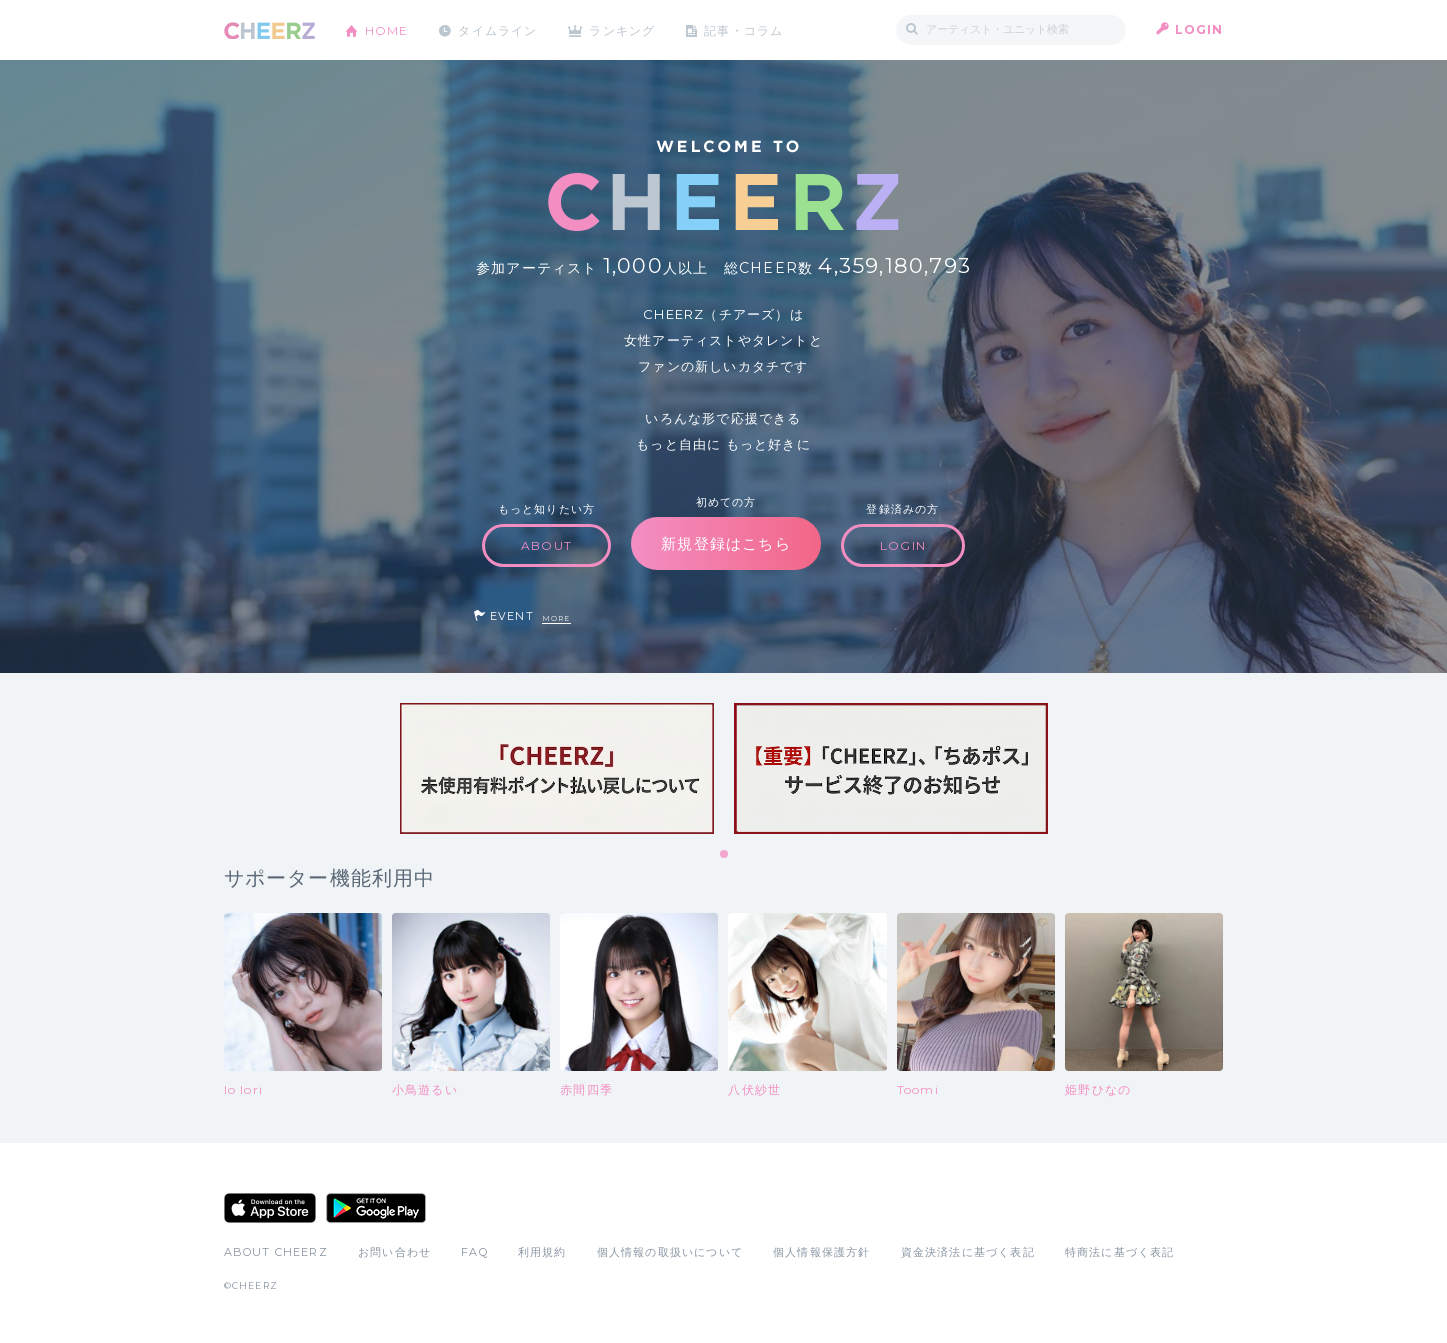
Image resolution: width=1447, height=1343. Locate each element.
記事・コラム (745, 29)
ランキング (624, 29)
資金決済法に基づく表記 (968, 1252)
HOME (387, 29)
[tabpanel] (557, 768)
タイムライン (498, 29)
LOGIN (1199, 29)
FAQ (474, 1252)
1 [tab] (725, 855)
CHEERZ (269, 30)
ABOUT (546, 545)
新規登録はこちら (726, 543)
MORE (556, 618)
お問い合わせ (394, 1252)
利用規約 (542, 1252)
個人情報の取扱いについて (670, 1252)
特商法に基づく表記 (1120, 1252)
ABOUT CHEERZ (276, 1252)
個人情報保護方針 (822, 1252)
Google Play (376, 1208)
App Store (270, 1208)
